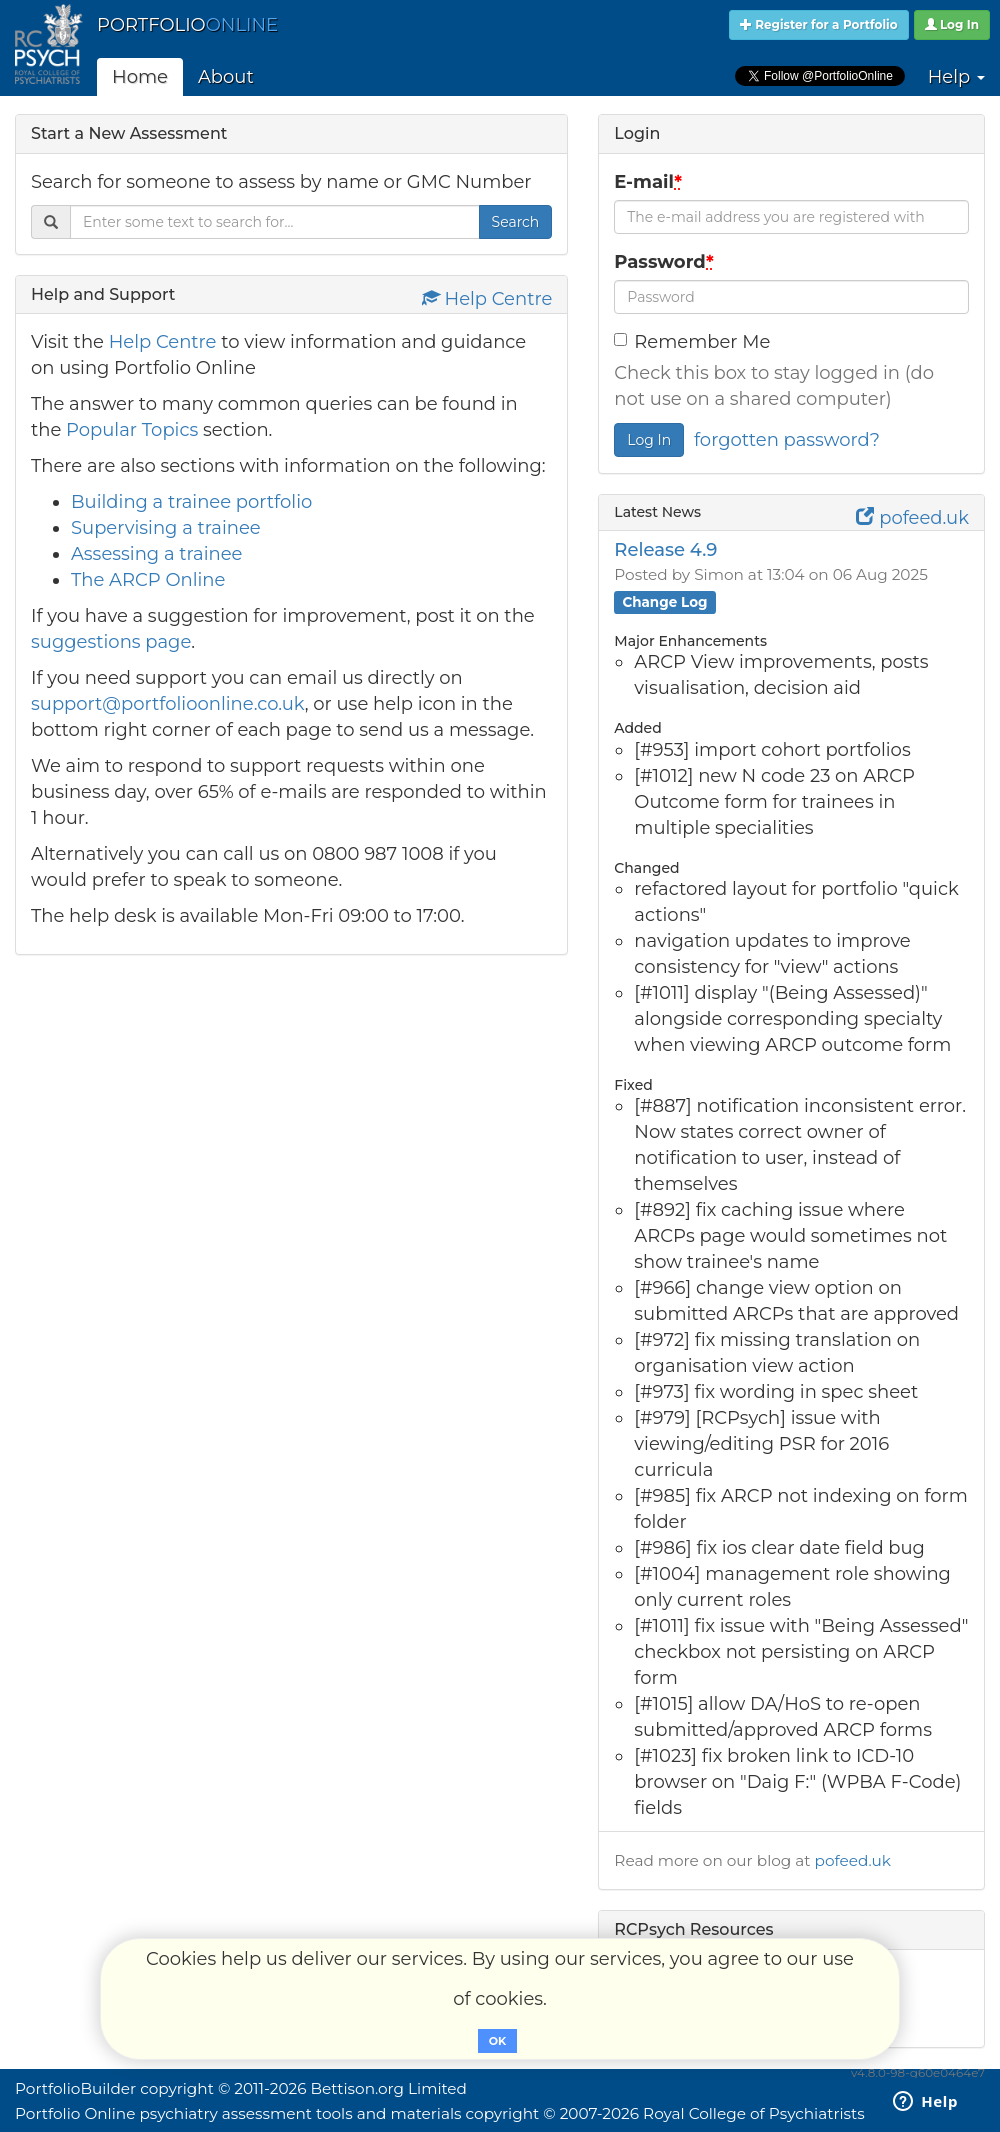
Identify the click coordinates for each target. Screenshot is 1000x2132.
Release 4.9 (665, 550)
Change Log (664, 602)
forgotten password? (787, 440)
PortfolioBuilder (75, 2088)
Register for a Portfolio (819, 24)
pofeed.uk (912, 518)
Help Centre (487, 299)
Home (140, 77)
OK (497, 2041)
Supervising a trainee (166, 528)
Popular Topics (132, 430)
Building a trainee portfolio (191, 502)
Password (666, 262)
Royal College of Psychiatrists (754, 2113)
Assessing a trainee (156, 554)
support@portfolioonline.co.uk (168, 704)
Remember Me (692, 342)
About (226, 77)
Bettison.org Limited (389, 2088)
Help (956, 77)
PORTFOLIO (187, 25)
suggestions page (111, 642)
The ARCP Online (148, 580)
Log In (952, 24)
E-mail (650, 182)
